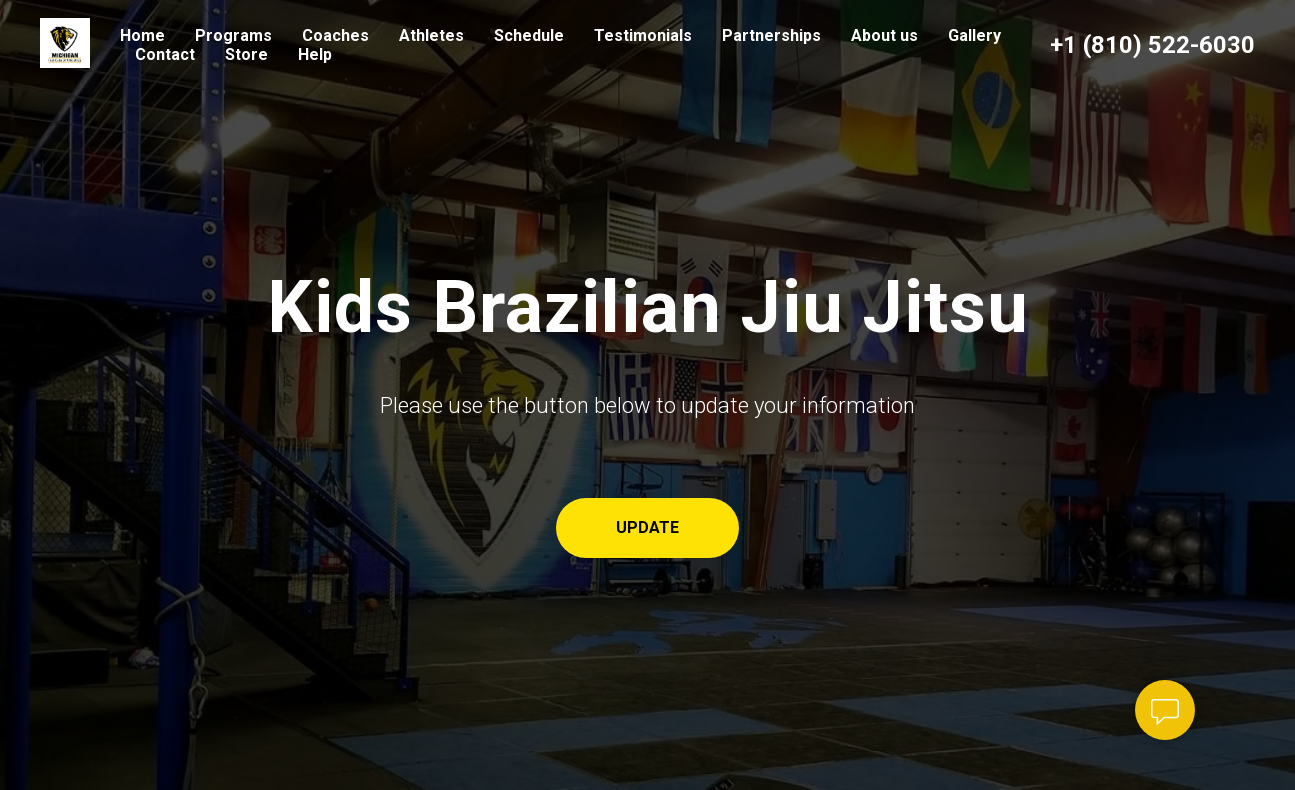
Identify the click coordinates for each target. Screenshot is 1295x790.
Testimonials (643, 35)
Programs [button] (233, 35)
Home (142, 35)
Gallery (974, 35)
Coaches (335, 35)
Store (246, 54)
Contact (165, 54)
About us (884, 35)
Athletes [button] (431, 35)
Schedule (529, 35)
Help (315, 54)
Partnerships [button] (771, 35)
